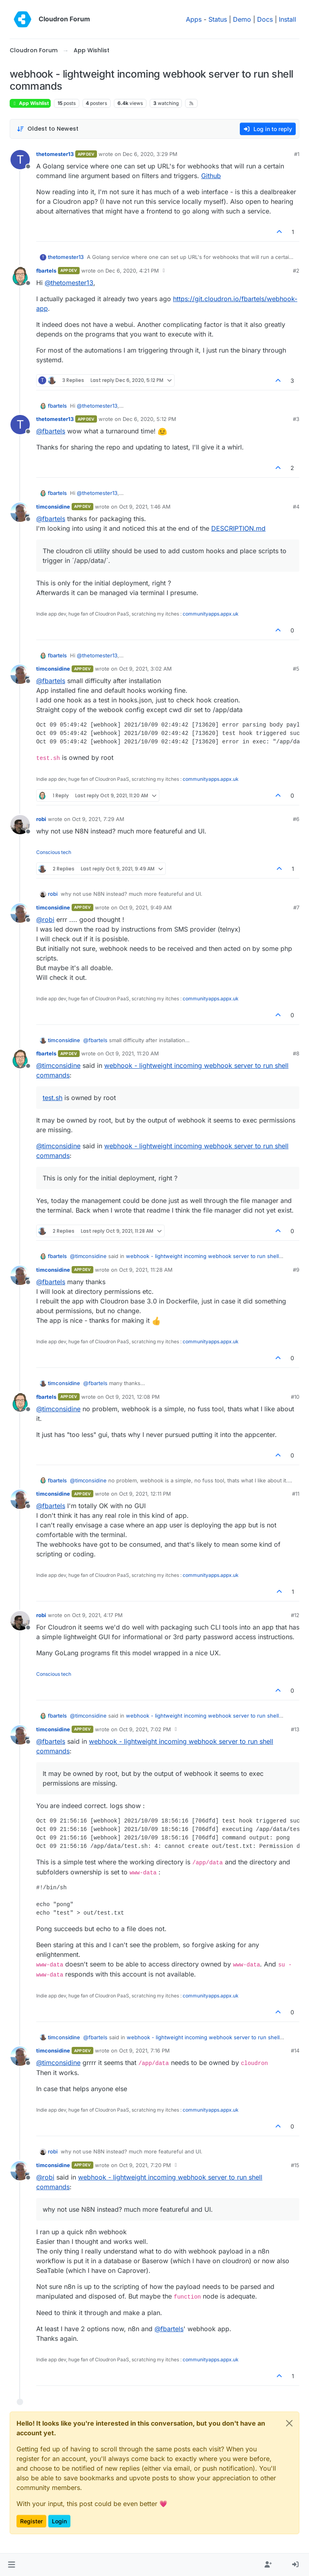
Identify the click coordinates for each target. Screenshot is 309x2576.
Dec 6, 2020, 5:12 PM (149, 419)
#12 (295, 1615)
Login (59, 2521)
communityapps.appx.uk (211, 614)
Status (217, 19)
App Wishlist (30, 103)
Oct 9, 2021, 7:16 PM (144, 2050)
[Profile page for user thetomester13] (20, 159)
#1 (296, 154)
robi (41, 819)
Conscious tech (53, 852)
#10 (295, 1397)
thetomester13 (55, 154)
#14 (295, 2050)
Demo (242, 19)
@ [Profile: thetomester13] (69, 283)
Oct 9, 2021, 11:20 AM (132, 1053)
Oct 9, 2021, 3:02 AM (145, 668)
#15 (295, 2165)
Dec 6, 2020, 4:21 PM (132, 270)
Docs (265, 19)
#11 (295, 1493)
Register (31, 2521)
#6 (296, 819)
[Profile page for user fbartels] (20, 276)
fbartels (46, 270)
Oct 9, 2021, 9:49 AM (145, 907)
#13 (295, 1729)
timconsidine (53, 506)
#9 (296, 1269)
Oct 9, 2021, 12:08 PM (132, 1397)
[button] (11, 2565)
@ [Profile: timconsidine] (58, 1065)
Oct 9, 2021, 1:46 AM (145, 506)
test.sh (52, 1098)
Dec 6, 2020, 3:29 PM (150, 154)
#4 (296, 506)
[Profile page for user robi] (20, 824)
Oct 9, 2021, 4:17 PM (97, 1615)
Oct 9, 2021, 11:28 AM (146, 1269)
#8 (296, 1053)
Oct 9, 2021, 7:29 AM (98, 819)
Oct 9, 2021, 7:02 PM (145, 1729)
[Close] (289, 2423)
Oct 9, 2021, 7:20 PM (145, 2165)
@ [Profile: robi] (45, 919)
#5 (296, 668)
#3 (296, 419)
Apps (194, 19)
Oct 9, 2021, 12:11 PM (145, 1493)
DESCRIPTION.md (238, 528)
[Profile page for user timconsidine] (20, 512)
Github (211, 176)
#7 (296, 907)
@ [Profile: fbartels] (50, 431)
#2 (296, 270)
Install (287, 19)
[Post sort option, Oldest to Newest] (47, 129)
